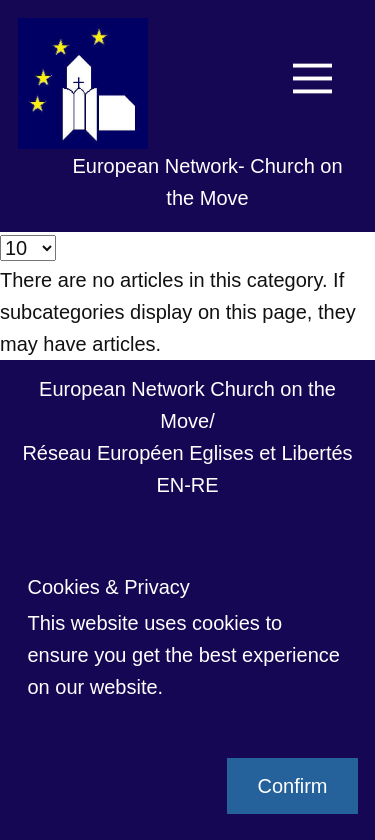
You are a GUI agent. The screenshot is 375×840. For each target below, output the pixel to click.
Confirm (292, 786)
